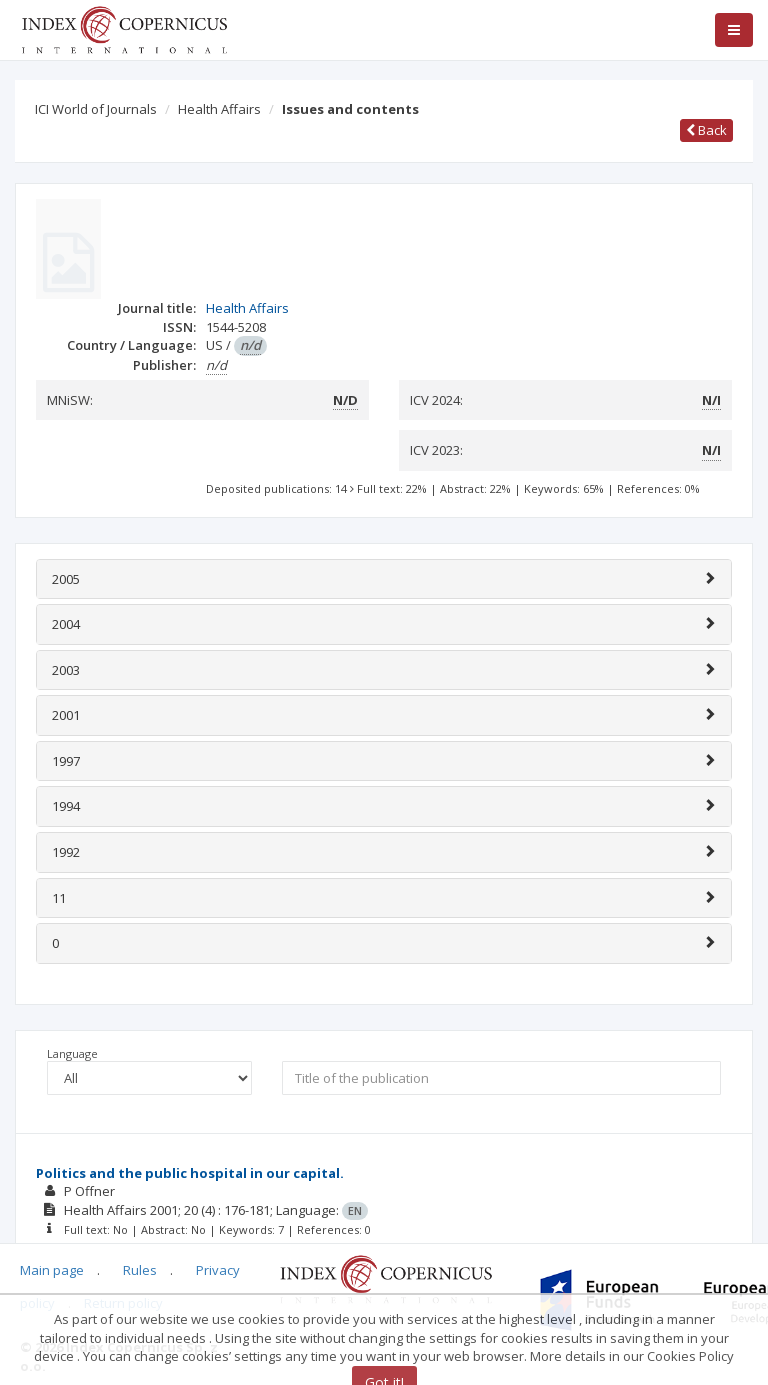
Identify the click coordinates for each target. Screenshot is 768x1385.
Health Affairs (219, 109)
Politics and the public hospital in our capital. (190, 1173)
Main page (52, 1270)
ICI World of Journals (96, 109)
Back (706, 130)
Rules (140, 1270)
